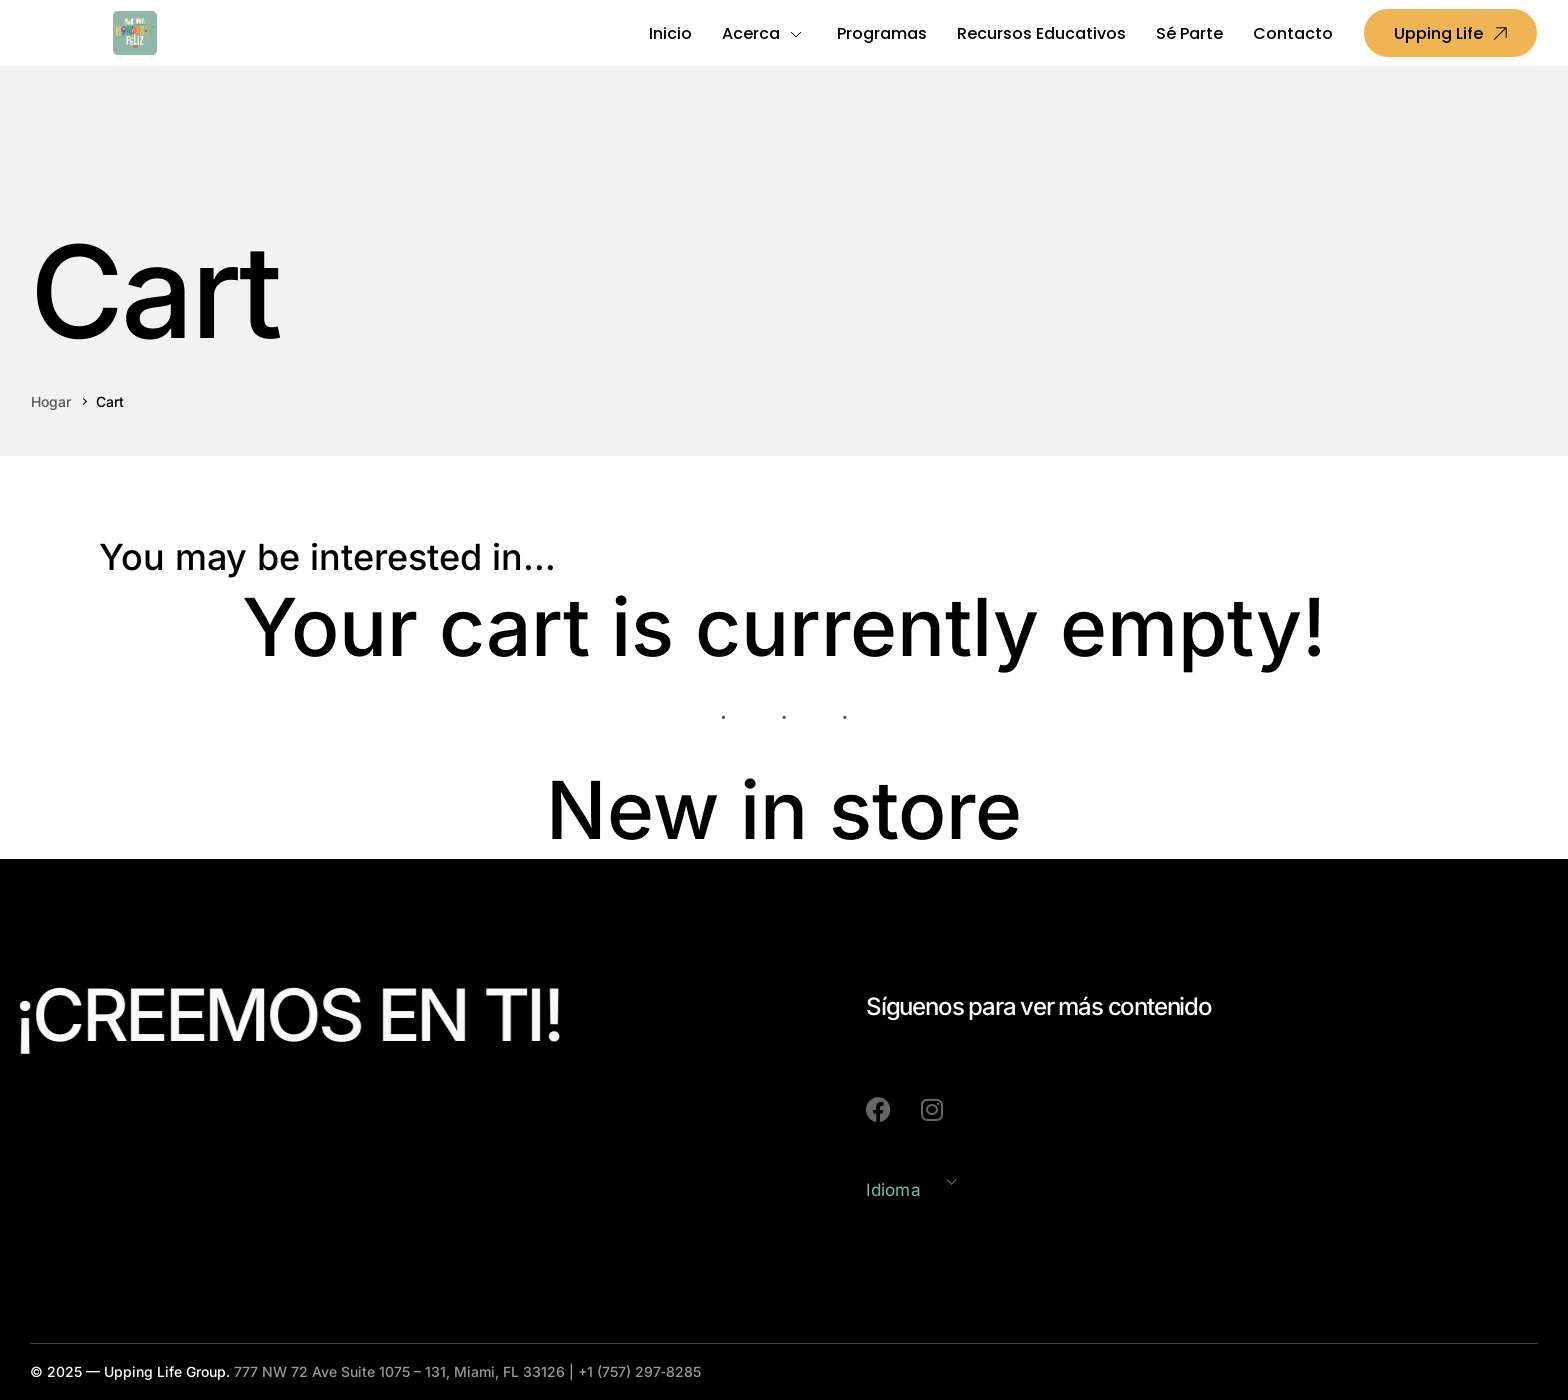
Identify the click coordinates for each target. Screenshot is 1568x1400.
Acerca (751, 33)
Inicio (670, 33)
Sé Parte (1189, 33)
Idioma (893, 1190)
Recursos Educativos (1041, 33)
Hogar (51, 401)
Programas (882, 33)
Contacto (1293, 33)
